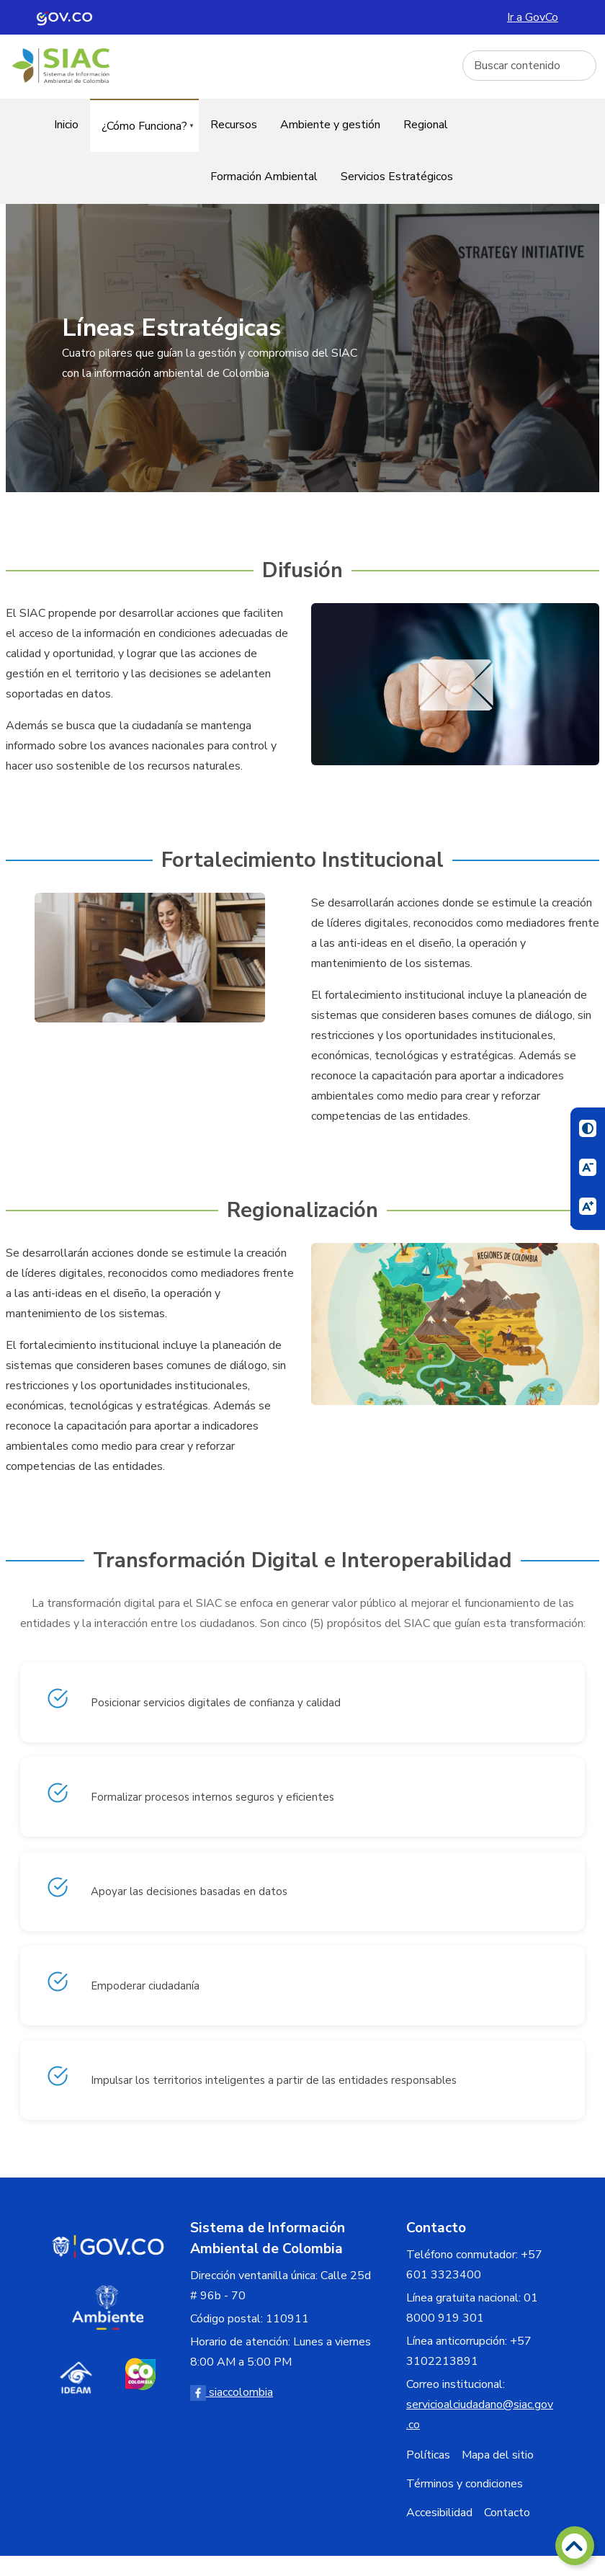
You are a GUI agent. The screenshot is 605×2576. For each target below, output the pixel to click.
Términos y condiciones (464, 2484)
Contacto (507, 2513)
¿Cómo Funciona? (142, 135)
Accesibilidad (439, 2513)
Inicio (66, 125)
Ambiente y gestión (330, 125)
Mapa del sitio (498, 2455)
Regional (425, 125)
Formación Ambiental (264, 176)
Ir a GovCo (532, 17)
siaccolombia (231, 2392)
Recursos (233, 125)
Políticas (428, 2455)
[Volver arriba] (574, 2545)
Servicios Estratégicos (397, 176)
